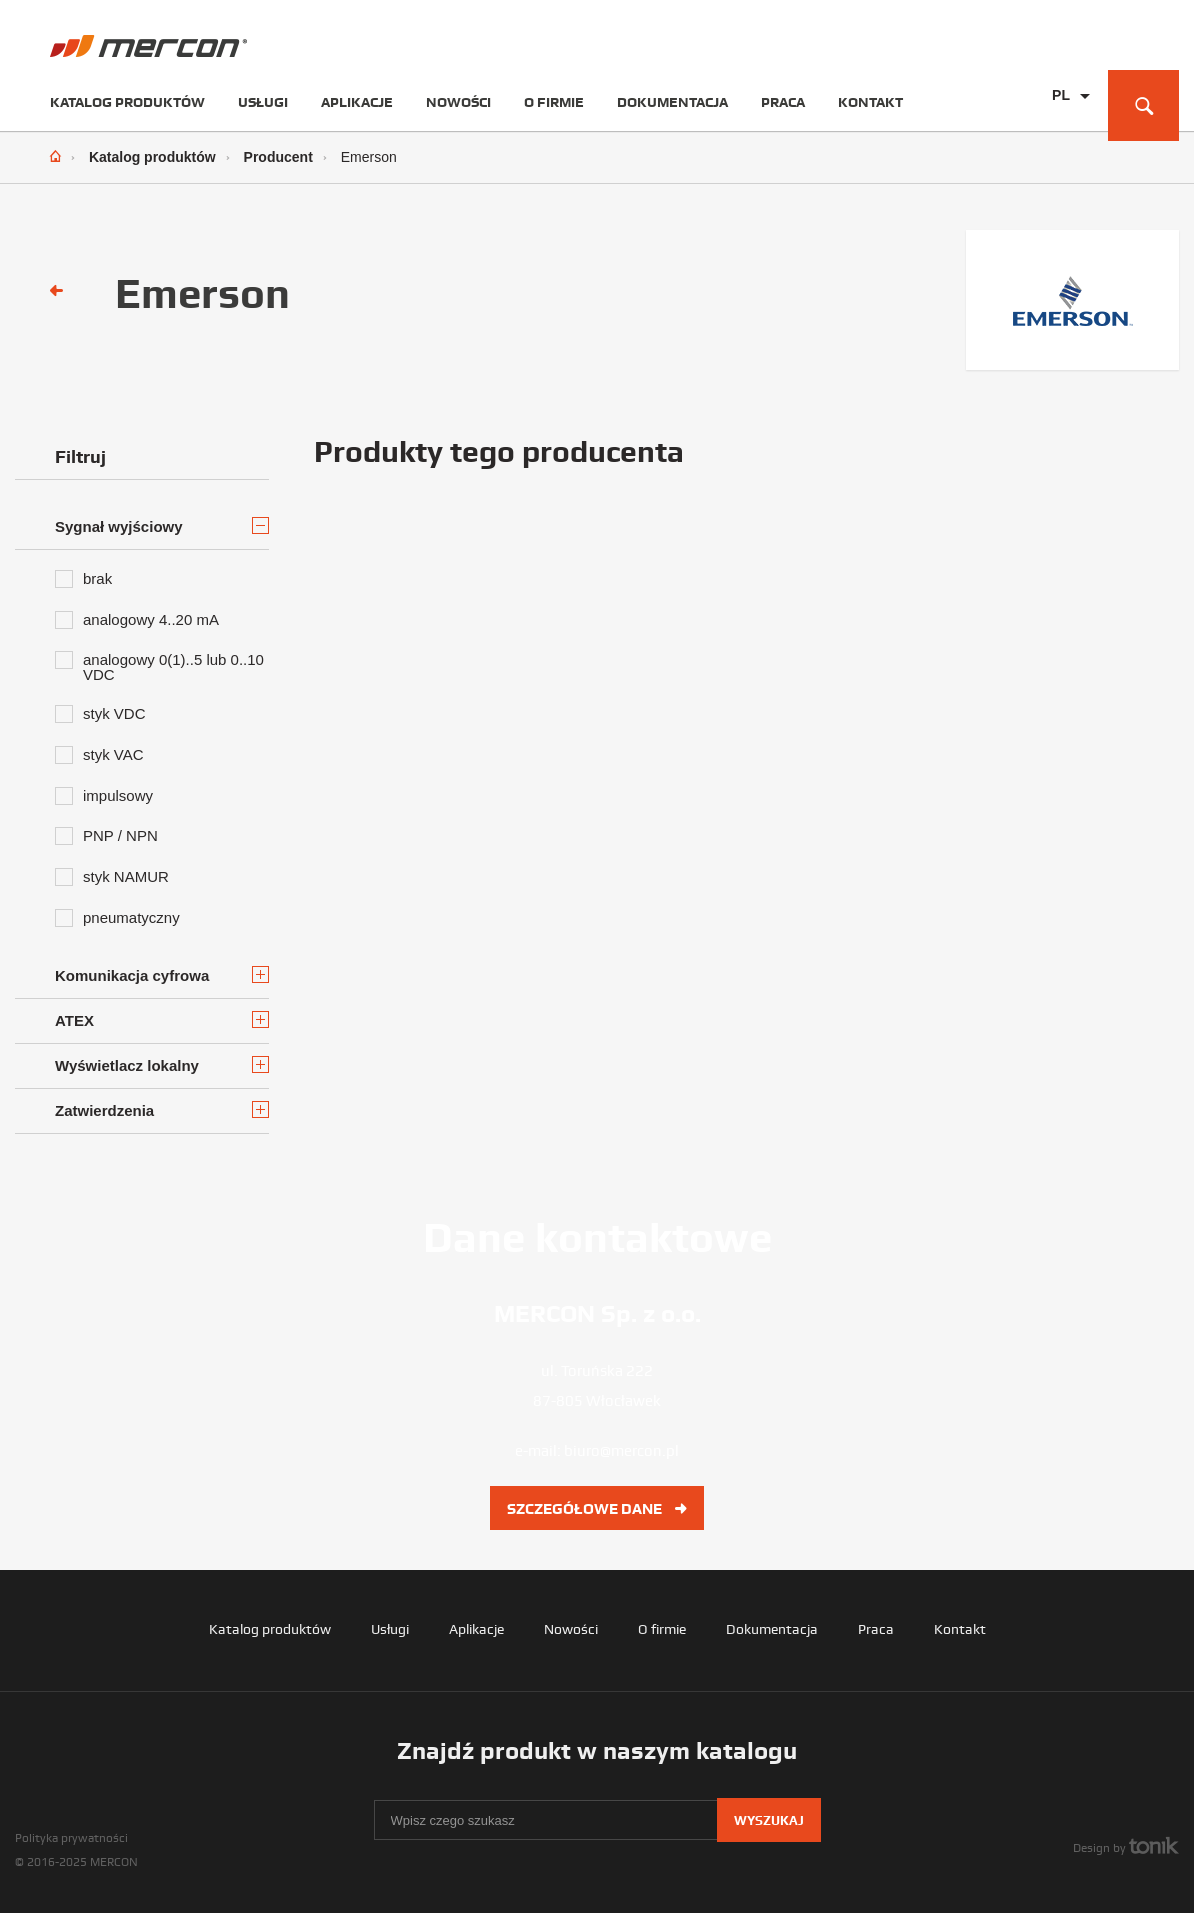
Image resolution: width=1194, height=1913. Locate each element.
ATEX (162, 1020)
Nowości (458, 102)
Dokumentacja (672, 102)
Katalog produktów (127, 102)
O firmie (554, 102)
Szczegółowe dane (597, 1509)
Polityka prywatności (71, 1838)
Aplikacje (357, 102)
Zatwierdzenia (162, 1110)
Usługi (263, 102)
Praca (783, 102)
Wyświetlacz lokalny (162, 1065)
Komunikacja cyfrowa (162, 975)
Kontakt (870, 102)
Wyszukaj (769, 1820)
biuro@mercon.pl (621, 1451)
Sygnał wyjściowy (162, 526)
